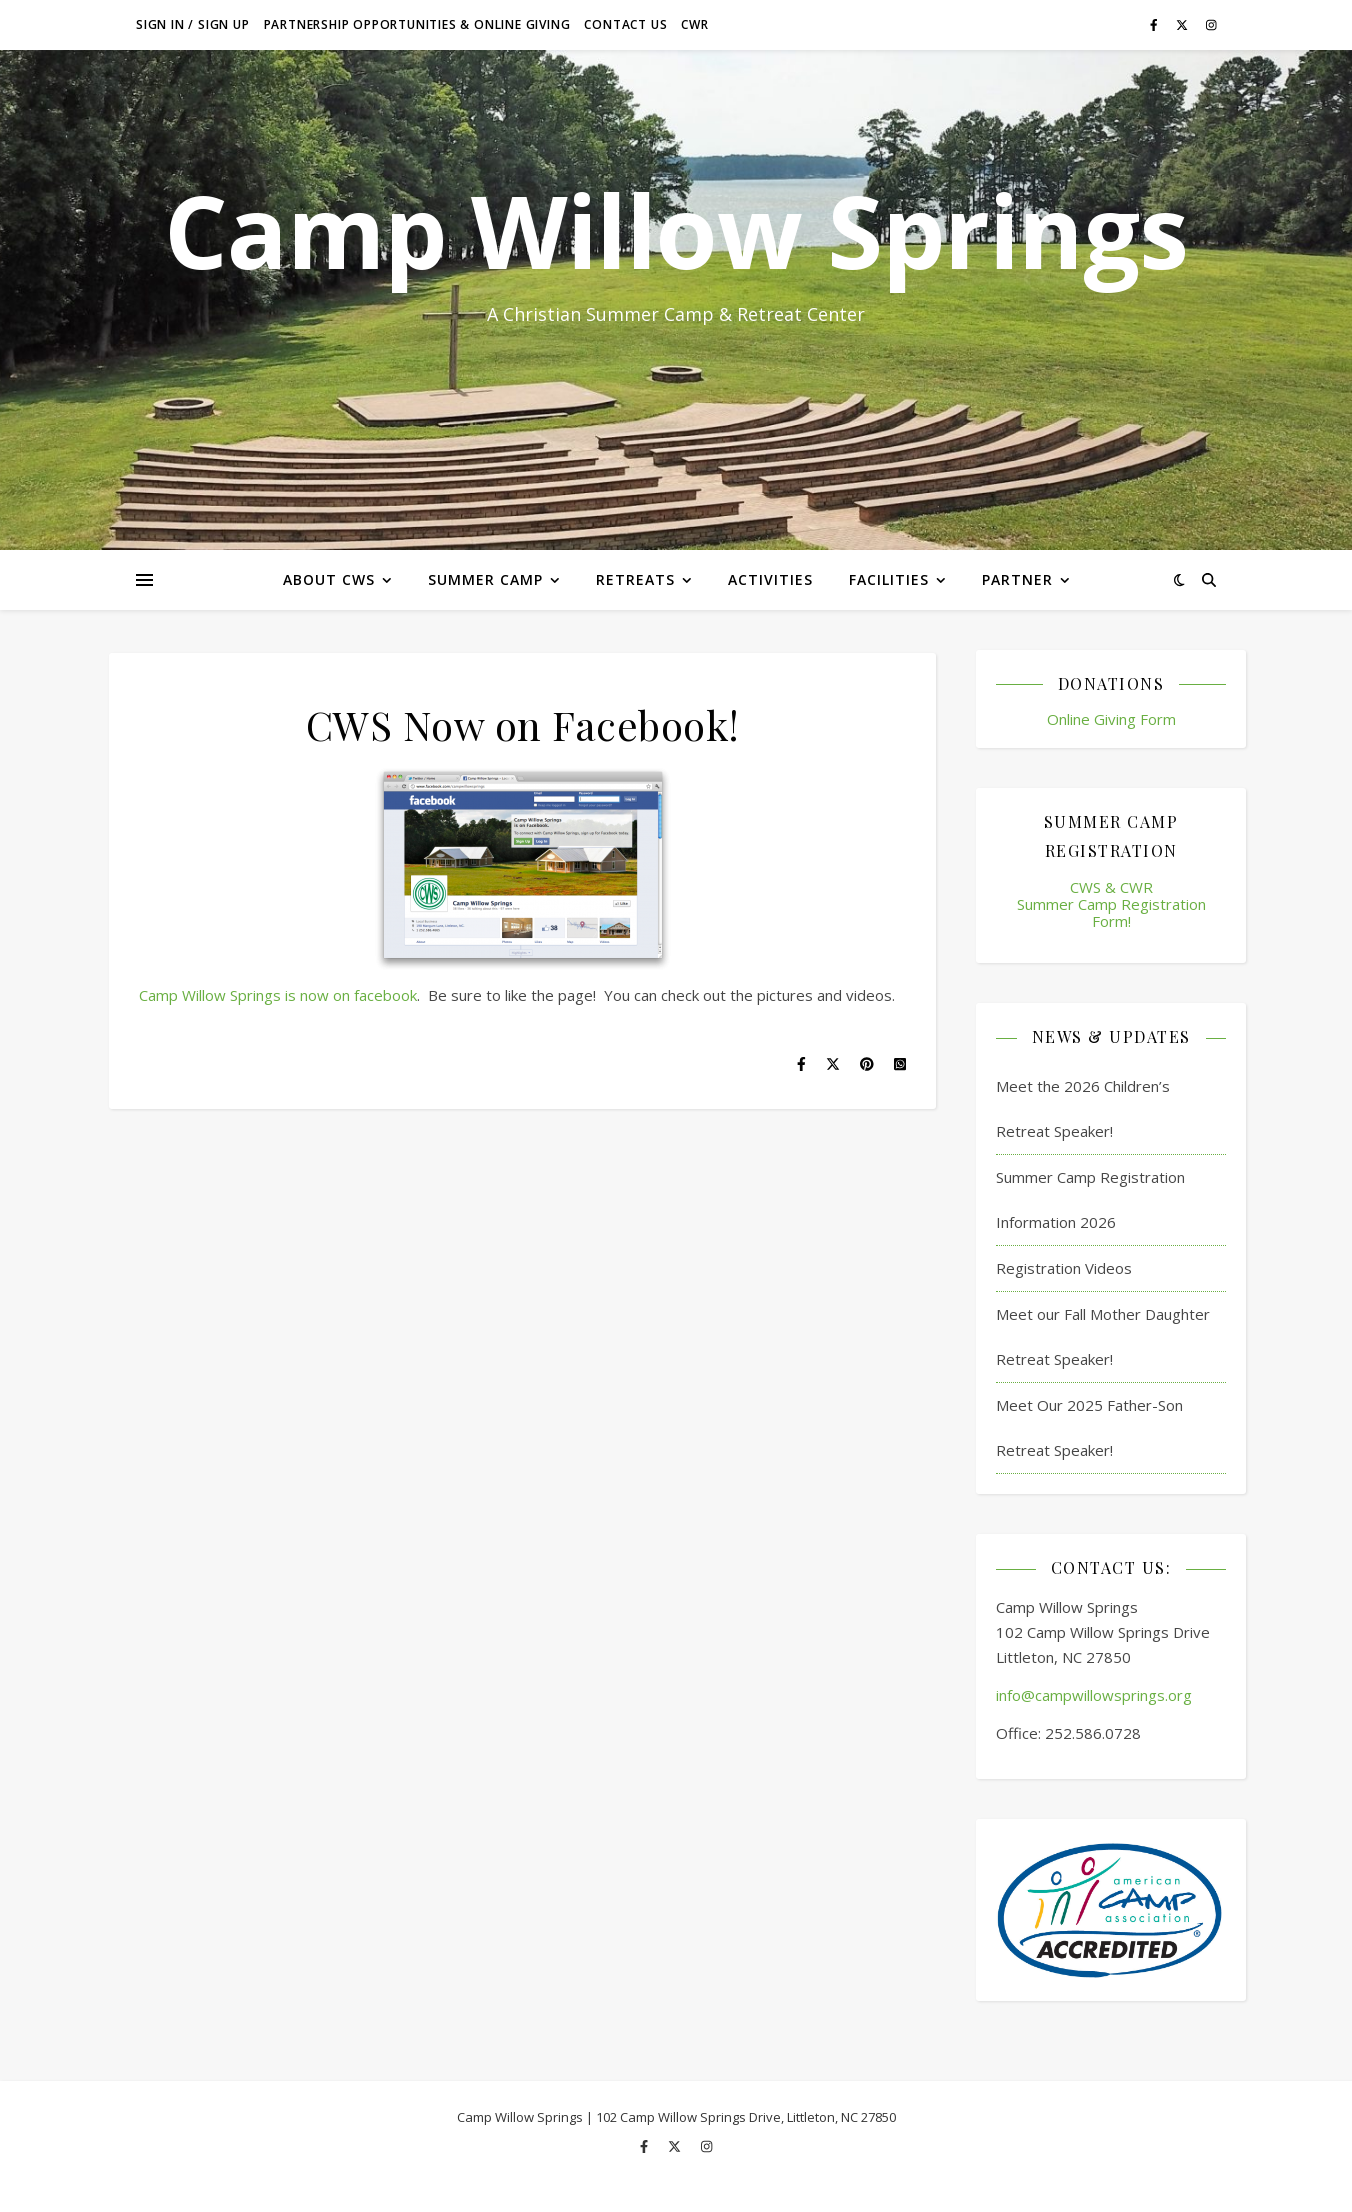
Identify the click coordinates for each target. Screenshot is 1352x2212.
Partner (1017, 579)
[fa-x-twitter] (1183, 24)
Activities (770, 579)
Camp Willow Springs (676, 230)
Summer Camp (485, 579)
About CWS (329, 579)
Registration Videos (1064, 1268)
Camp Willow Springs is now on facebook (278, 995)
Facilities (889, 579)
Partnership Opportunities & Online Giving (417, 24)
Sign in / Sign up (193, 24)
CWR (694, 24)
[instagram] (1211, 24)
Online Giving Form (1111, 719)
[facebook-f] (1155, 24)
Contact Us (625, 24)
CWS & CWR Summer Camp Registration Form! (1111, 904)
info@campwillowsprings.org (1094, 1695)
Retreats (635, 579)
